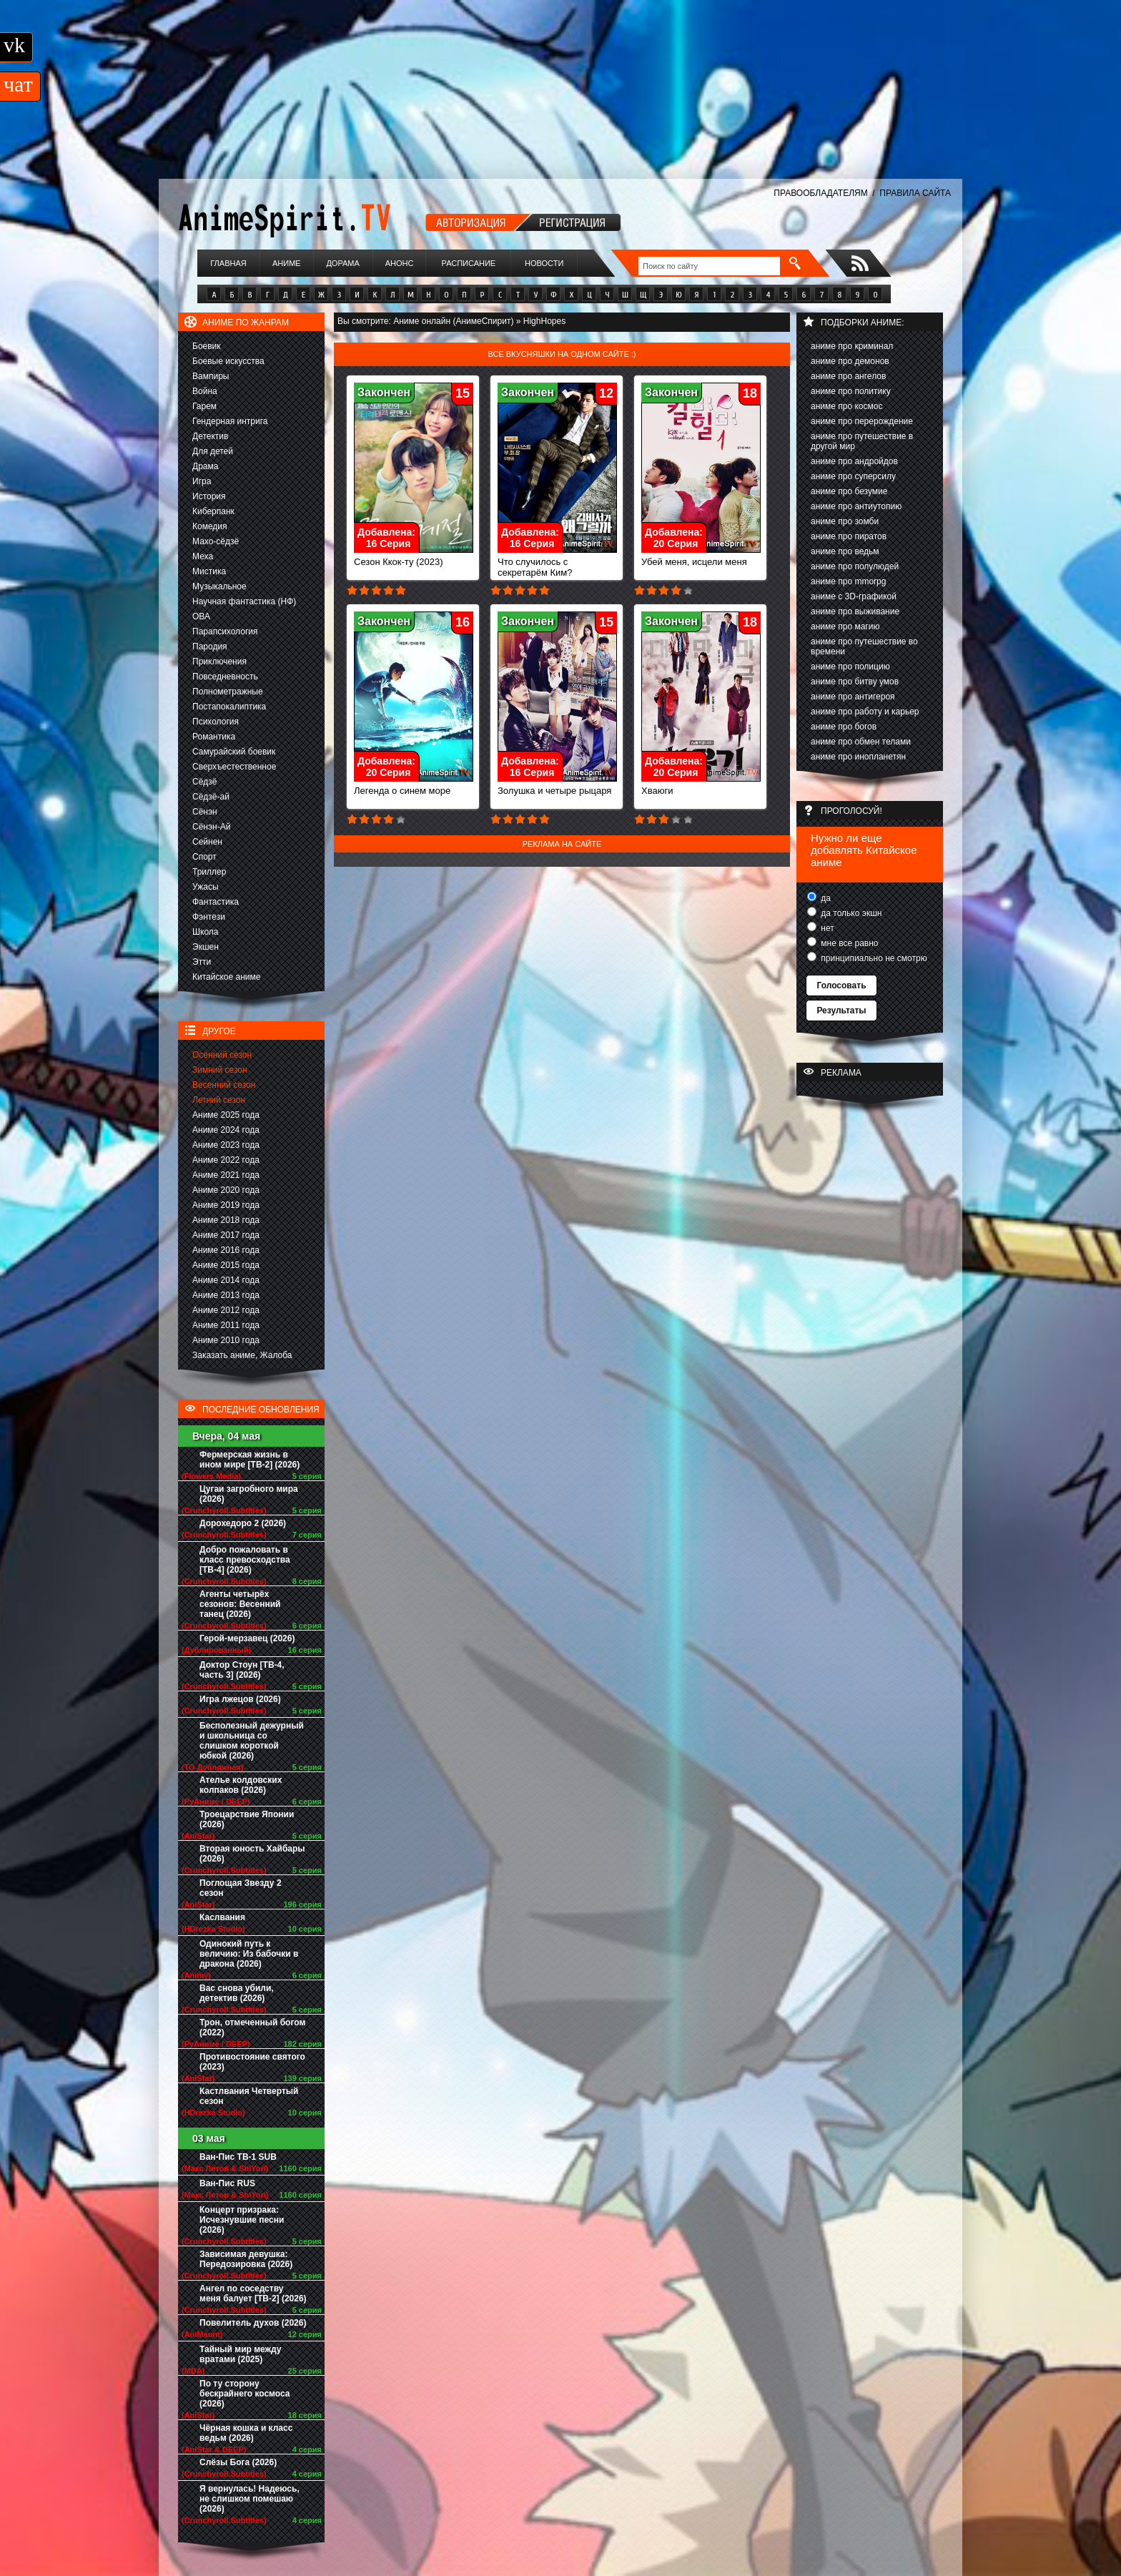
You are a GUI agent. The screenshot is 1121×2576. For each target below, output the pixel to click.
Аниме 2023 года (226, 1145)
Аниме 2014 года (226, 1280)
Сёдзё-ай (210, 797)
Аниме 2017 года (226, 1235)
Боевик (206, 346)
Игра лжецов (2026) (240, 1699)
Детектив (210, 436)
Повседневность (225, 677)
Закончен (383, 392)
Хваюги (701, 786)
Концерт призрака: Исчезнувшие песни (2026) (241, 2220)
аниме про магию (845, 626)
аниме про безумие (849, 491)
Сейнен (207, 842)
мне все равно (849, 943)
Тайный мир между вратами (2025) (240, 2354)
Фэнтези (208, 917)
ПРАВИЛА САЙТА (915, 193)
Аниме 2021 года (226, 1175)
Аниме (286, 263)
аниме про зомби (845, 521)
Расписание (469, 263)
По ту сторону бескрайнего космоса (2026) (244, 2394)
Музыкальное (219, 586)
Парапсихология (225, 631)
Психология (215, 722)
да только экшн (850, 913)
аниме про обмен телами (861, 742)
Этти (201, 962)
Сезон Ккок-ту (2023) (413, 557)
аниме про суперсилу (853, 476)
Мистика (209, 571)
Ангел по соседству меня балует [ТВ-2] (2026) (253, 2294)
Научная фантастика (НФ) (244, 601)
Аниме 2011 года (226, 1325)
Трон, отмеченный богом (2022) (252, 2027)
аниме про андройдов (854, 461)
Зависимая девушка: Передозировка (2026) (245, 2259)
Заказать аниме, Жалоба (242, 1355)
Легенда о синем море (413, 786)
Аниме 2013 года (226, 1295)
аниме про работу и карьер (865, 712)
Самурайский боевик (233, 752)
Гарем (204, 406)
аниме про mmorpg (848, 581)
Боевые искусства (228, 361)
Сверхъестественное (234, 767)
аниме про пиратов (849, 536)
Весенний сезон (223, 1085)
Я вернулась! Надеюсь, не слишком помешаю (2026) (249, 2499)
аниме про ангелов (848, 376)
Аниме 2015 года (226, 1265)
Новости (544, 263)
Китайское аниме (226, 977)
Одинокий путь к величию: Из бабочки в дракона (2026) (248, 1954)
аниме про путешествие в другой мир (862, 441)
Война (204, 391)
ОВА (201, 616)
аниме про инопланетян (858, 757)
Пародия (209, 646)
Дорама (342, 263)
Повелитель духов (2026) (252, 2323)
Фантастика (215, 902)
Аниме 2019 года (226, 1205)
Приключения (219, 662)
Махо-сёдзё (215, 541)
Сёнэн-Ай (211, 827)
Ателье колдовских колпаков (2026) (240, 1785)
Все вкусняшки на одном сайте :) (562, 354)
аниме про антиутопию (856, 506)
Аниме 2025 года (226, 1115)
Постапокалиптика (229, 707)
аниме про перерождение (862, 421)
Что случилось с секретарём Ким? (557, 563)
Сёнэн (204, 812)
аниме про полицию (850, 667)
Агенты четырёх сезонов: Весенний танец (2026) (239, 1604)
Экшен (205, 947)
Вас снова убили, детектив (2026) (236, 1993)
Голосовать (841, 985)
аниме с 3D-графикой (854, 596)
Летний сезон (218, 1100)
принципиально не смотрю (873, 958)
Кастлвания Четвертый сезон (248, 2096)
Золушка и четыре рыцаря (557, 786)
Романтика (213, 737)
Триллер (209, 872)
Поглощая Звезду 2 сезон (240, 1888)
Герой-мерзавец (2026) (247, 1638)
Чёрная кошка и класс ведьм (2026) (245, 2433)
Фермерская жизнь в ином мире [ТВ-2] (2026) (249, 1460)
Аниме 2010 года (226, 1340)
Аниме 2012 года (226, 1310)
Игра (201, 481)
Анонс (399, 263)
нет (826, 928)
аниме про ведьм (845, 551)
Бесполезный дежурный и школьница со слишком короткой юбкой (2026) (251, 1741)
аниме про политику (851, 391)
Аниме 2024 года (226, 1130)
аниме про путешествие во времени (864, 646)
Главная (228, 263)
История (209, 496)
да (825, 898)
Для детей (212, 451)
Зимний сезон (219, 1070)
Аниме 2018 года (226, 1220)
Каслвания (222, 1917)
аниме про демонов (850, 361)
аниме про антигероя (853, 697)
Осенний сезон (222, 1055)
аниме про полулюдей (855, 566)
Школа (205, 932)
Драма (205, 466)
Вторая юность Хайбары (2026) (252, 1854)
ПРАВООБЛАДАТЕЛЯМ (820, 193)
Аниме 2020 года (226, 1190)
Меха (202, 556)
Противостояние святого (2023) (252, 2062)
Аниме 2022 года (226, 1160)
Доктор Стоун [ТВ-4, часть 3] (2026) (242, 1670)
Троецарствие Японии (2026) (246, 1819)
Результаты (841, 1011)
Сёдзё (204, 782)
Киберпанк (213, 511)
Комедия (209, 526)
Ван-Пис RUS (227, 2183)
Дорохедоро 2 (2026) (242, 1523)
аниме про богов (843, 727)
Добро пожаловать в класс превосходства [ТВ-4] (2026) (244, 1560)
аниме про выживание (855, 611)
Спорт (204, 857)
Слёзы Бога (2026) (238, 2462)
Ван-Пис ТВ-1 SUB (238, 2157)
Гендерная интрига (229, 421)
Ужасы (205, 887)
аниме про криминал (852, 346)
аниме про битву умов (855, 682)
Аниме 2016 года (226, 1250)
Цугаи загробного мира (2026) (248, 1494)
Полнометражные (227, 692)
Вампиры (210, 376)
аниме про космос (846, 406)
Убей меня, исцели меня (701, 557)
